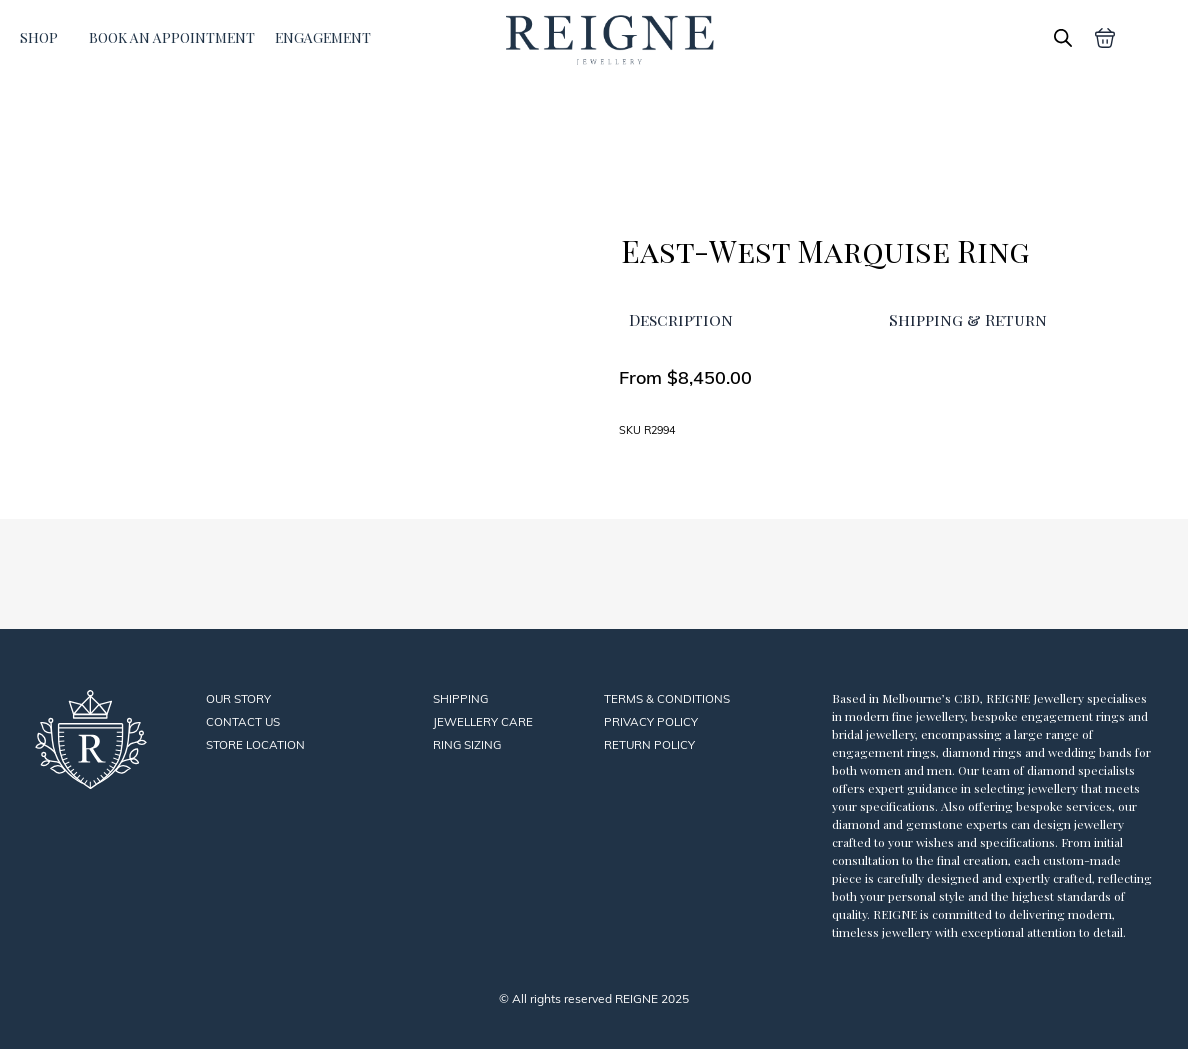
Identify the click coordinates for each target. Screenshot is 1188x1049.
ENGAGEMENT (323, 37)
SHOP (39, 37)
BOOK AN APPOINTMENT (172, 37)
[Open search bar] (1063, 37)
